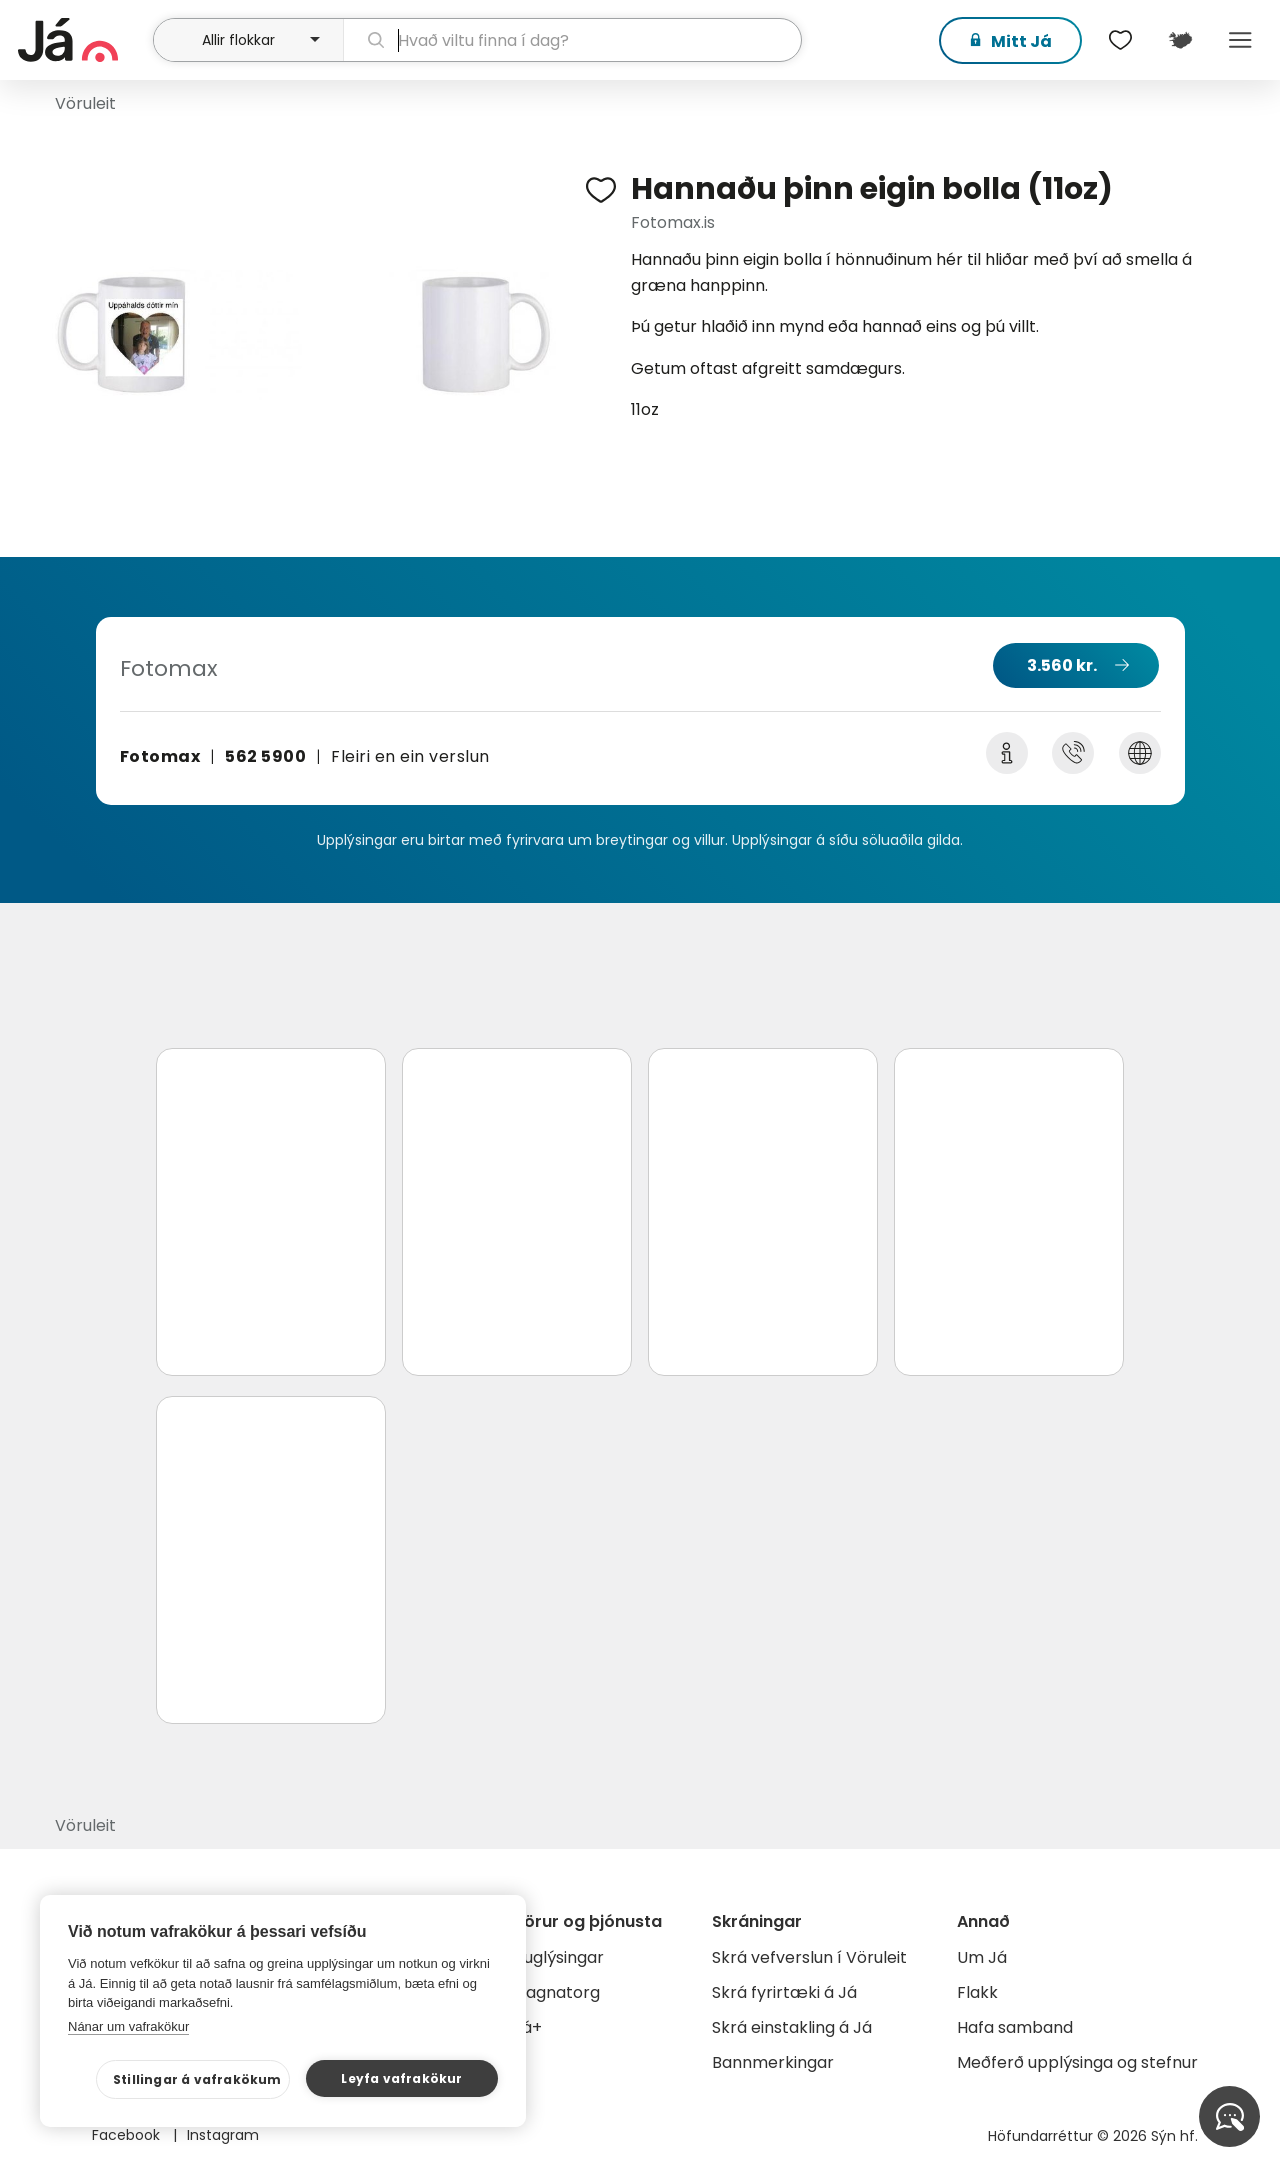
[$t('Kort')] (1180, 40)
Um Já (982, 1957)
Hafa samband (1015, 2027)
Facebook (128, 2135)
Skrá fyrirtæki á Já (784, 1992)
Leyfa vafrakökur (401, 2078)
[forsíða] (83, 40)
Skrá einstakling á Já (792, 2027)
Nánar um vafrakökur (128, 2026)
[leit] (573, 40)
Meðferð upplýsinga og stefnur (1077, 2062)
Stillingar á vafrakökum (197, 2079)
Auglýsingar (558, 1957)
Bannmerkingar (773, 2062)
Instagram (223, 2135)
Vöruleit (85, 103)
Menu (1240, 40)
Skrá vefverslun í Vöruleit (809, 1957)
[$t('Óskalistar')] (1120, 40)
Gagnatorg (556, 1992)
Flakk (977, 1992)
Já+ (527, 2027)
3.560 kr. (1062, 665)
